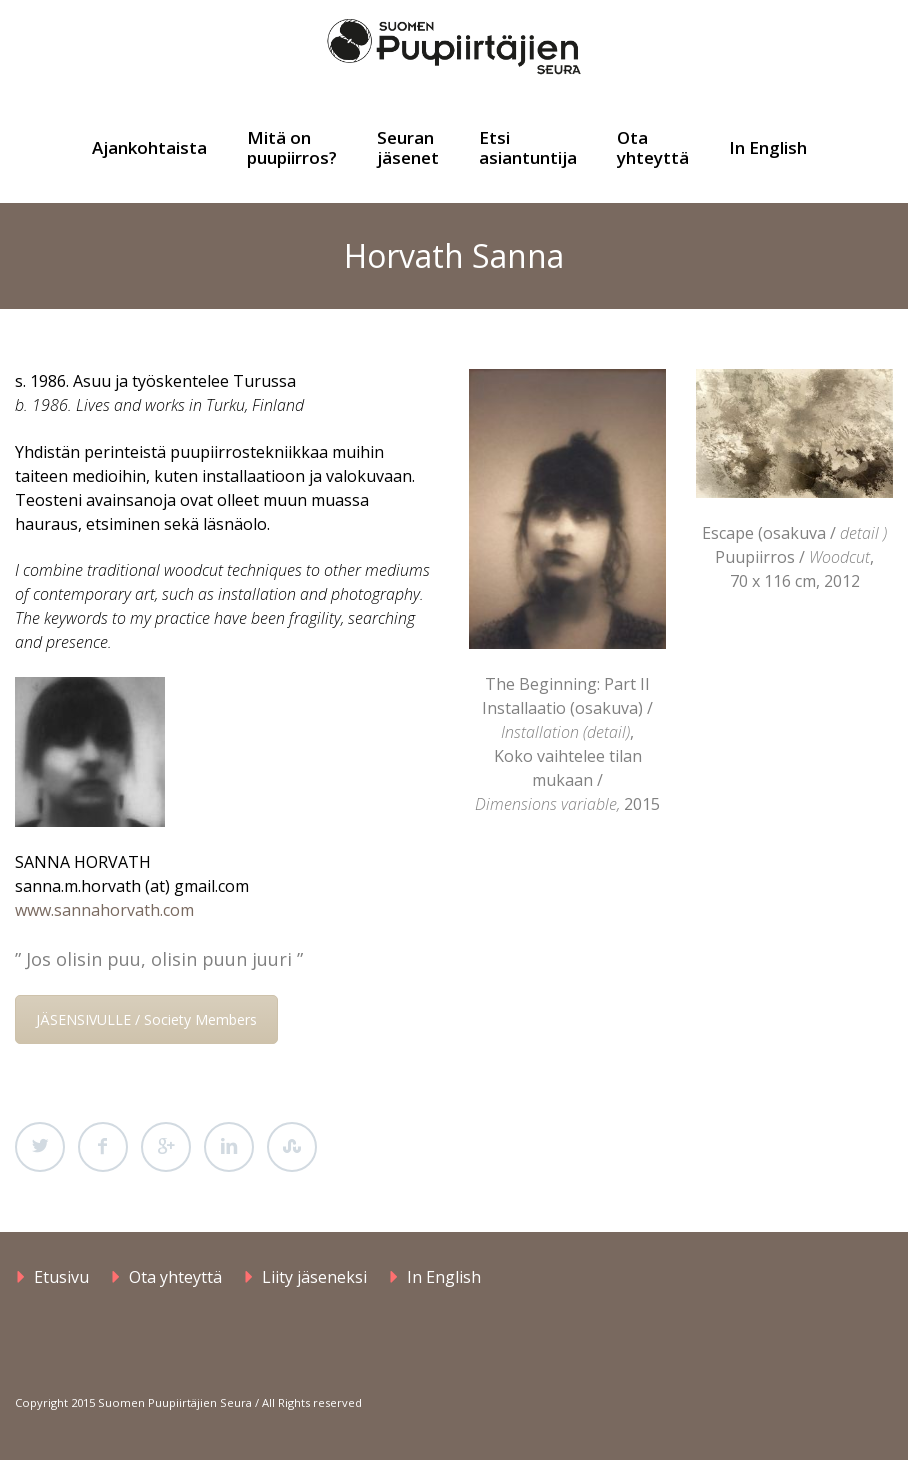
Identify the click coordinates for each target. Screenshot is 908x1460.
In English (768, 147)
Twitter (40, 1147)
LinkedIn (229, 1147)
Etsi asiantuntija (528, 147)
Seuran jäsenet (408, 147)
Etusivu (61, 1277)
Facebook (103, 1147)
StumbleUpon (292, 1147)
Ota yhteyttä (653, 147)
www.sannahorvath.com (104, 910)
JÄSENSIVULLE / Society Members (146, 1019)
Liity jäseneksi (314, 1277)
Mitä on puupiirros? (292, 147)
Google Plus (166, 1147)
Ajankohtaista (149, 147)
